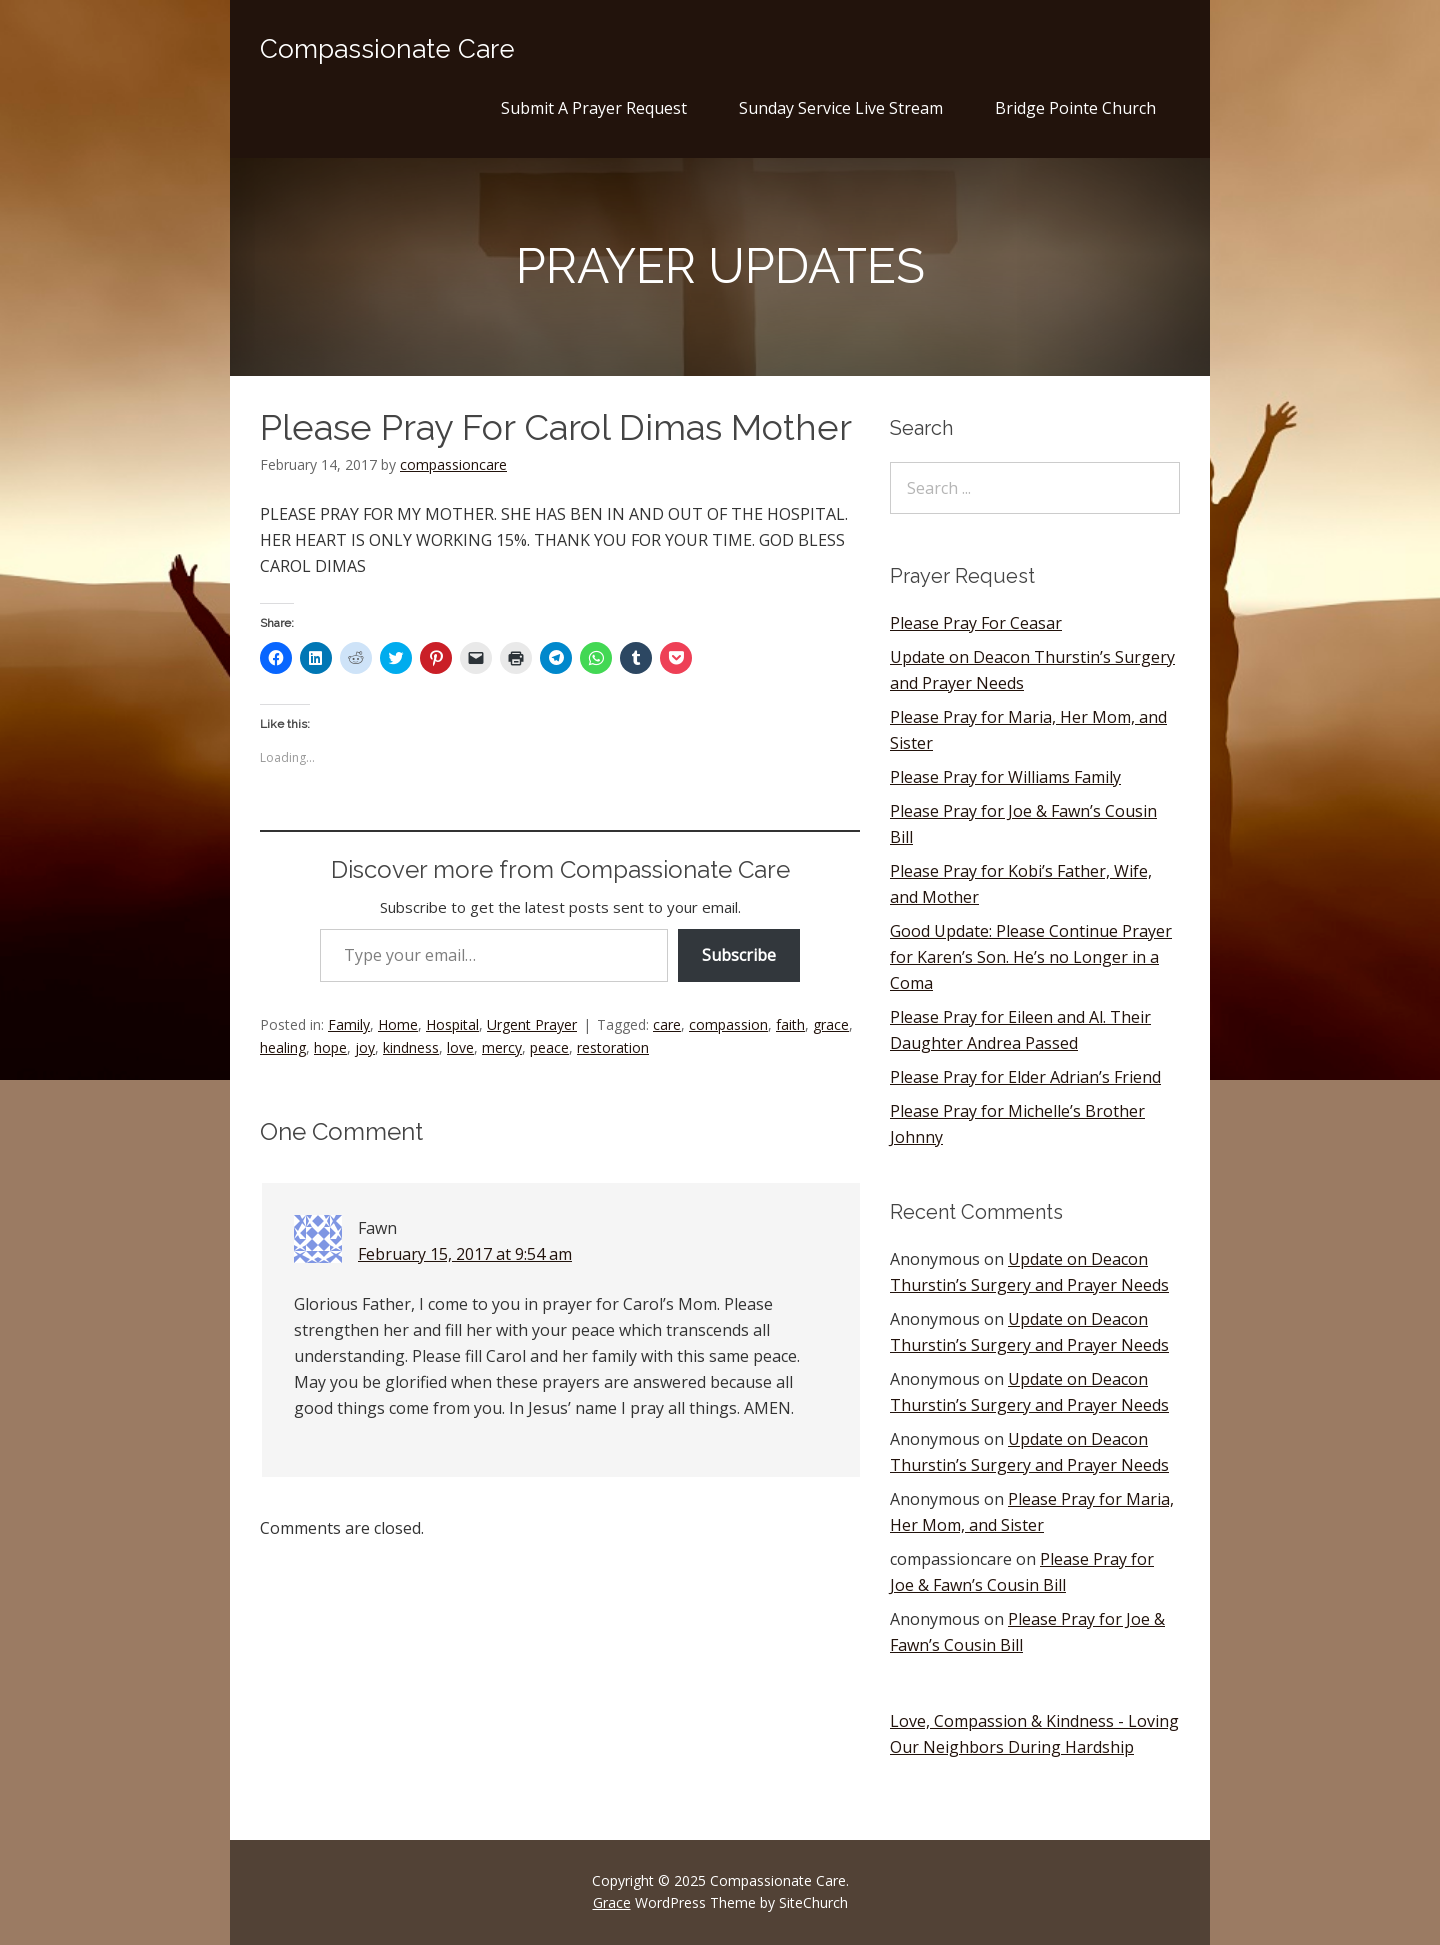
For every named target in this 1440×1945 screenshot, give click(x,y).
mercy (502, 1047)
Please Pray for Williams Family (1005, 777)
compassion (728, 1024)
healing (283, 1047)
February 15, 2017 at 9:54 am (465, 1254)
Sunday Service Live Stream (841, 108)
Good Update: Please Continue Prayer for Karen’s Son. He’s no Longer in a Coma (1031, 957)
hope (330, 1047)
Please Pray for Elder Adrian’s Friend (1025, 1077)
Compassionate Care (387, 49)
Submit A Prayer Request (594, 108)
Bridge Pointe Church (1075, 108)
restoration (613, 1047)
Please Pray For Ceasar (976, 623)
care (667, 1024)
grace (831, 1024)
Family (349, 1024)
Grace (612, 1902)
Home (398, 1024)
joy (365, 1047)
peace (549, 1047)
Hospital (452, 1024)
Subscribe (739, 955)
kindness (411, 1047)
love (460, 1047)
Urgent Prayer (532, 1024)
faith (790, 1024)
